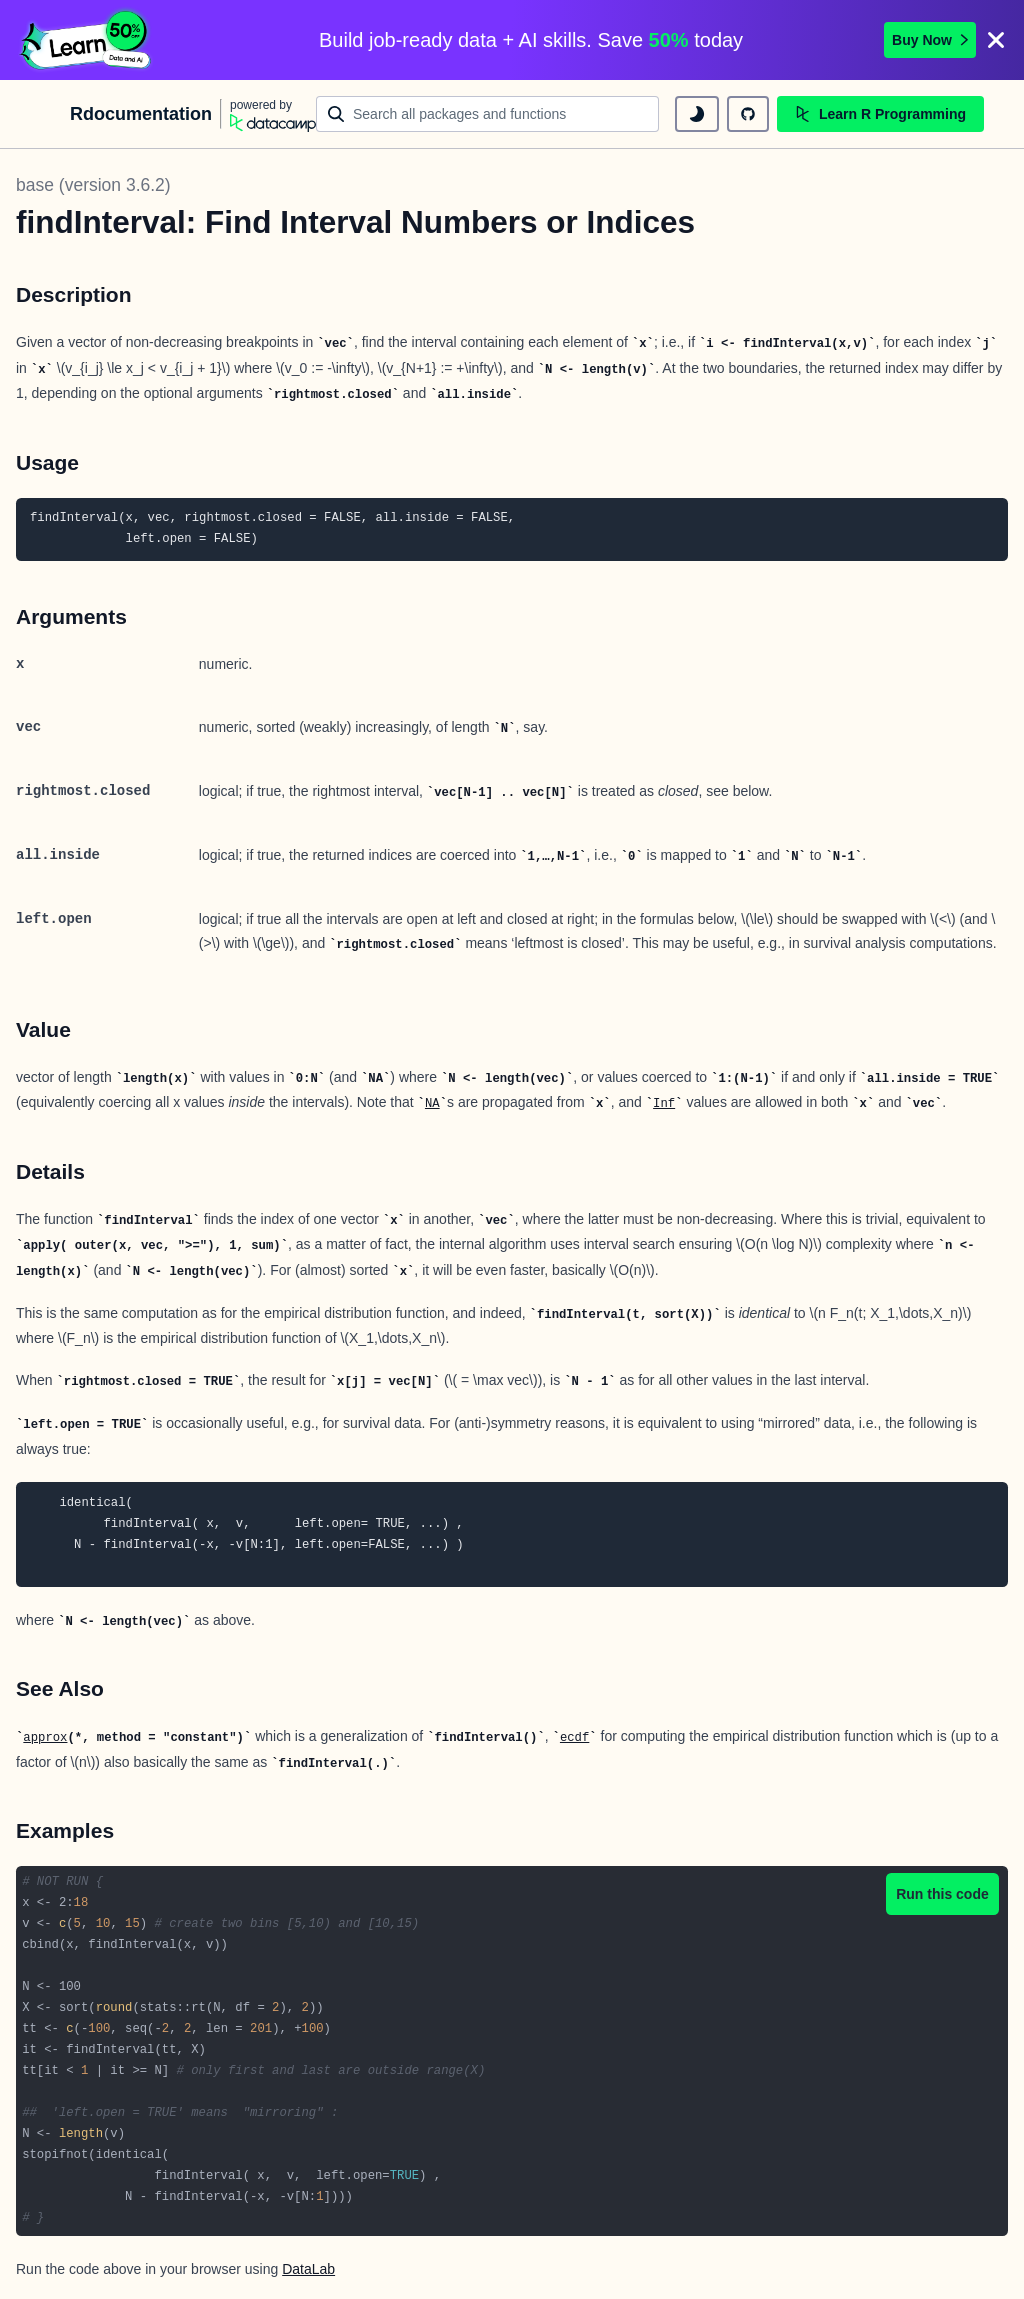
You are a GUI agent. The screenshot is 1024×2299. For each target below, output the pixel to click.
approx (45, 1738)
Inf (664, 1104)
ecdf (574, 1738)
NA (432, 1104)
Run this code (942, 1894)
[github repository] (748, 114)
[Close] (996, 40)
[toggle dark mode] (697, 114)
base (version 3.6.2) (93, 185)
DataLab (308, 2269)
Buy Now (930, 40)
